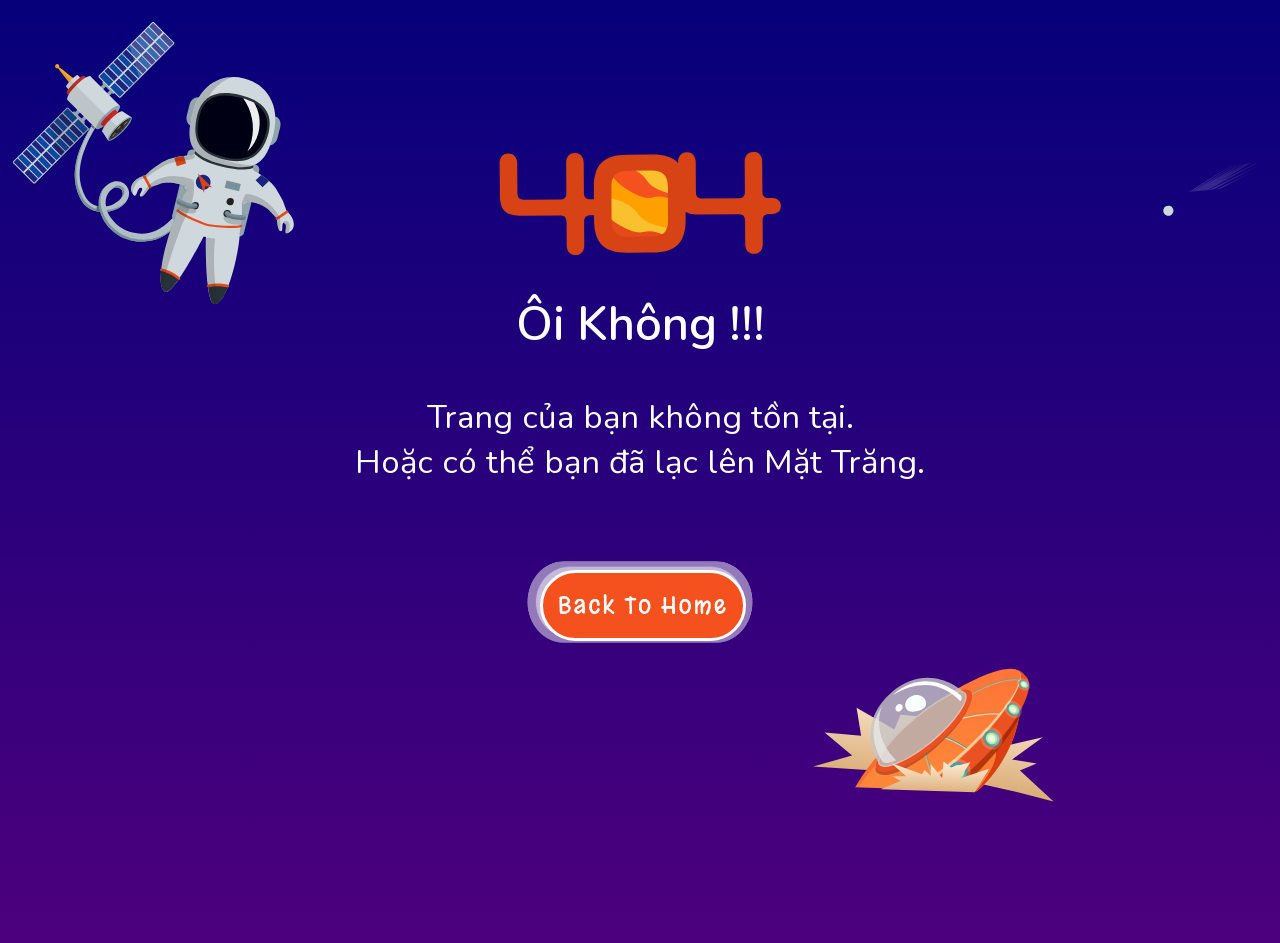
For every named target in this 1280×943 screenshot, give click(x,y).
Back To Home (643, 605)
